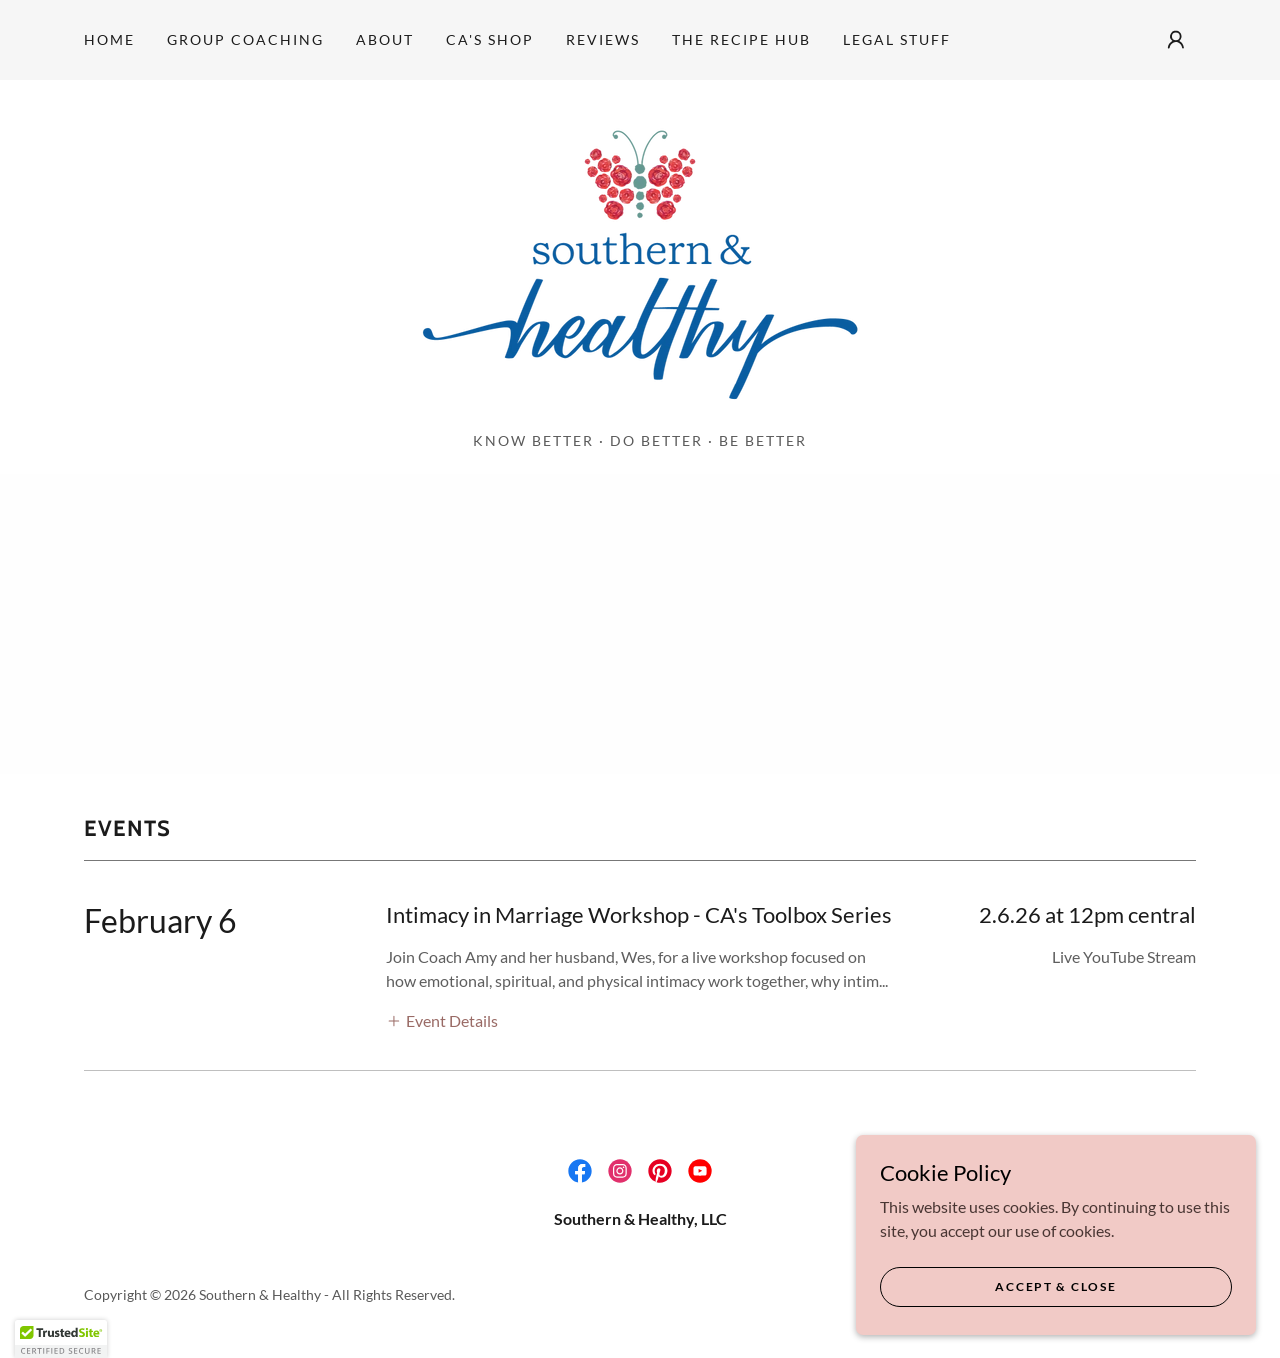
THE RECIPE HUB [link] (741, 39)
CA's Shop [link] (490, 39)
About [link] (385, 39)
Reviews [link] (603, 39)
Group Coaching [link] (245, 39)
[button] (1176, 40)
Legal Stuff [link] (897, 39)
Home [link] (109, 39)
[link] (640, 261)
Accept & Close (1055, 1286)
